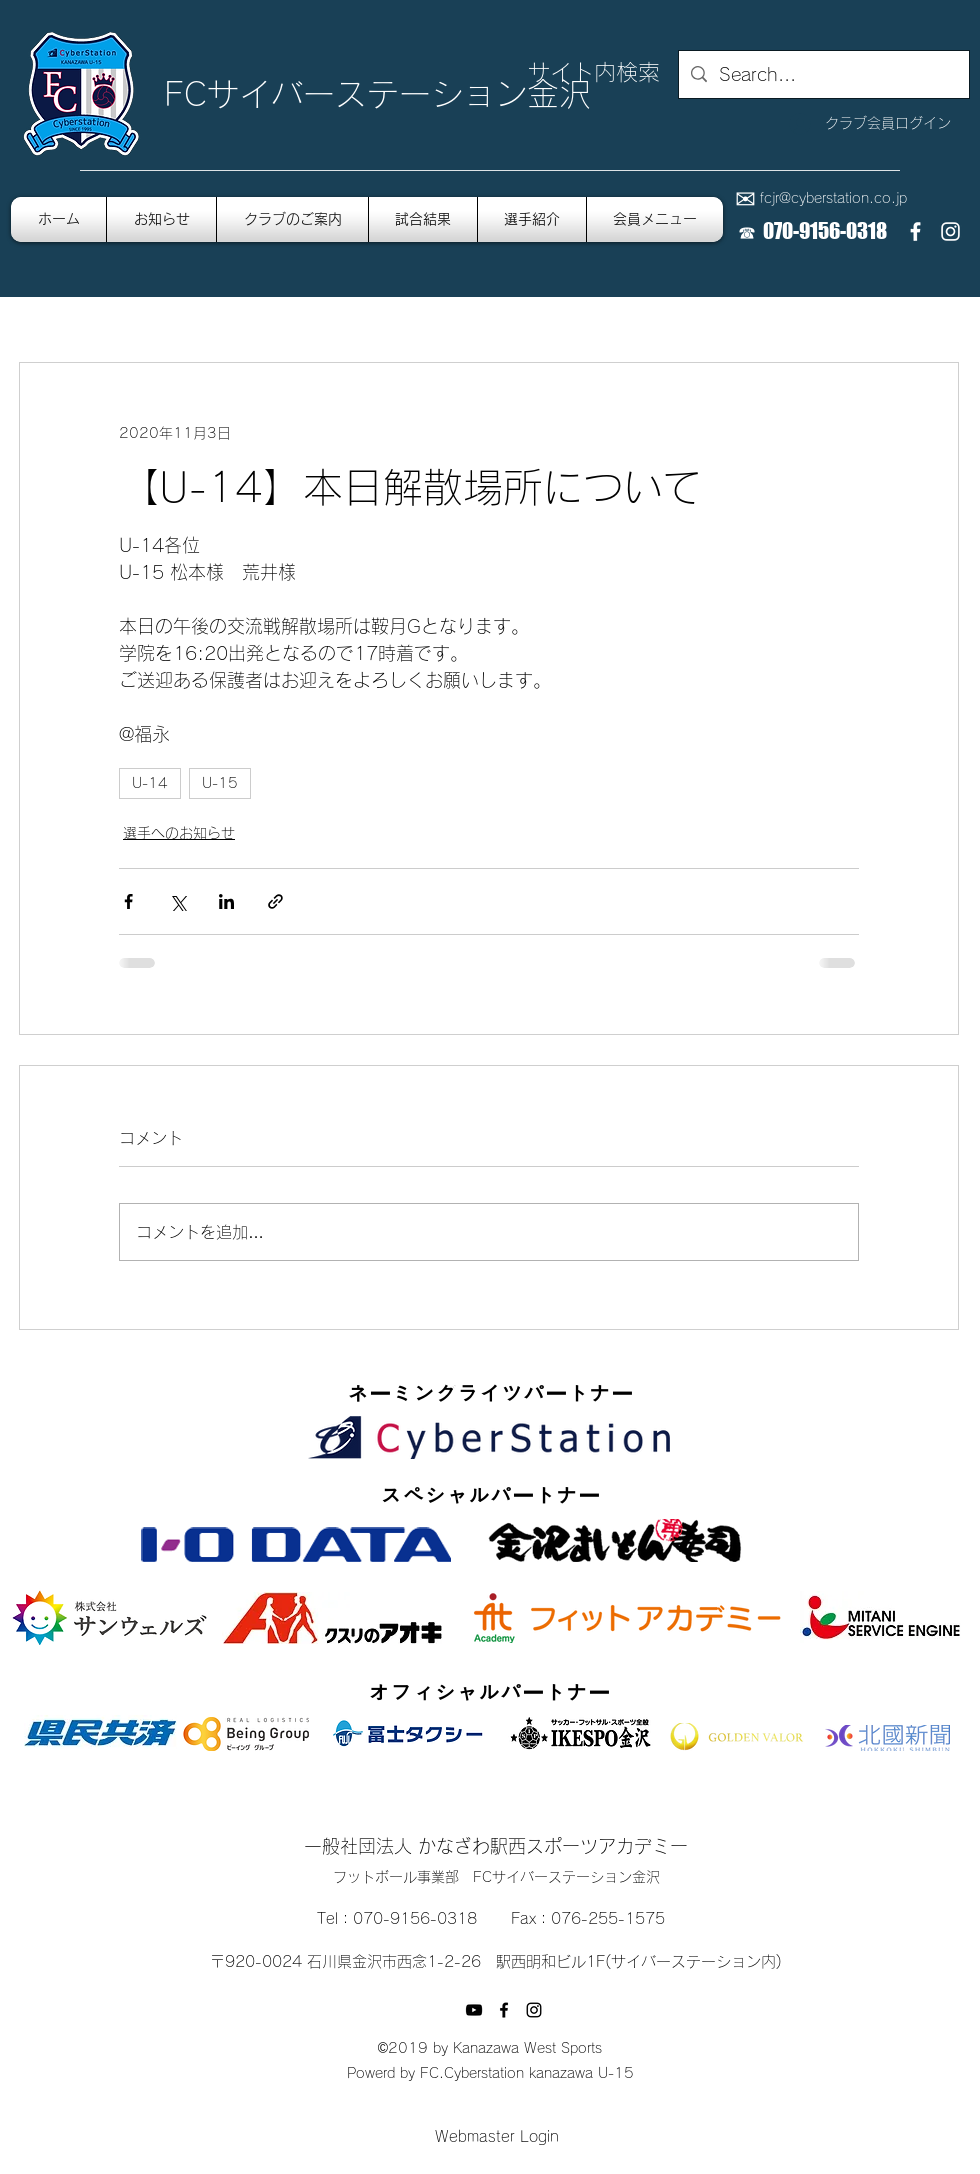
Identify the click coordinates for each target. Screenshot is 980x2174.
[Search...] (823, 75)
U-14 (150, 783)
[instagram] (950, 231)
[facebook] (915, 231)
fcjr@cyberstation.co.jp (833, 198)
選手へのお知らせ (179, 833)
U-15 (220, 783)
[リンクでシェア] (275, 901)
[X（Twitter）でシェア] (177, 901)
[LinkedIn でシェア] (226, 901)
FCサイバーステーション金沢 (377, 94)
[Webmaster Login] (496, 2137)
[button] (655, 219)
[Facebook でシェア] (128, 901)
